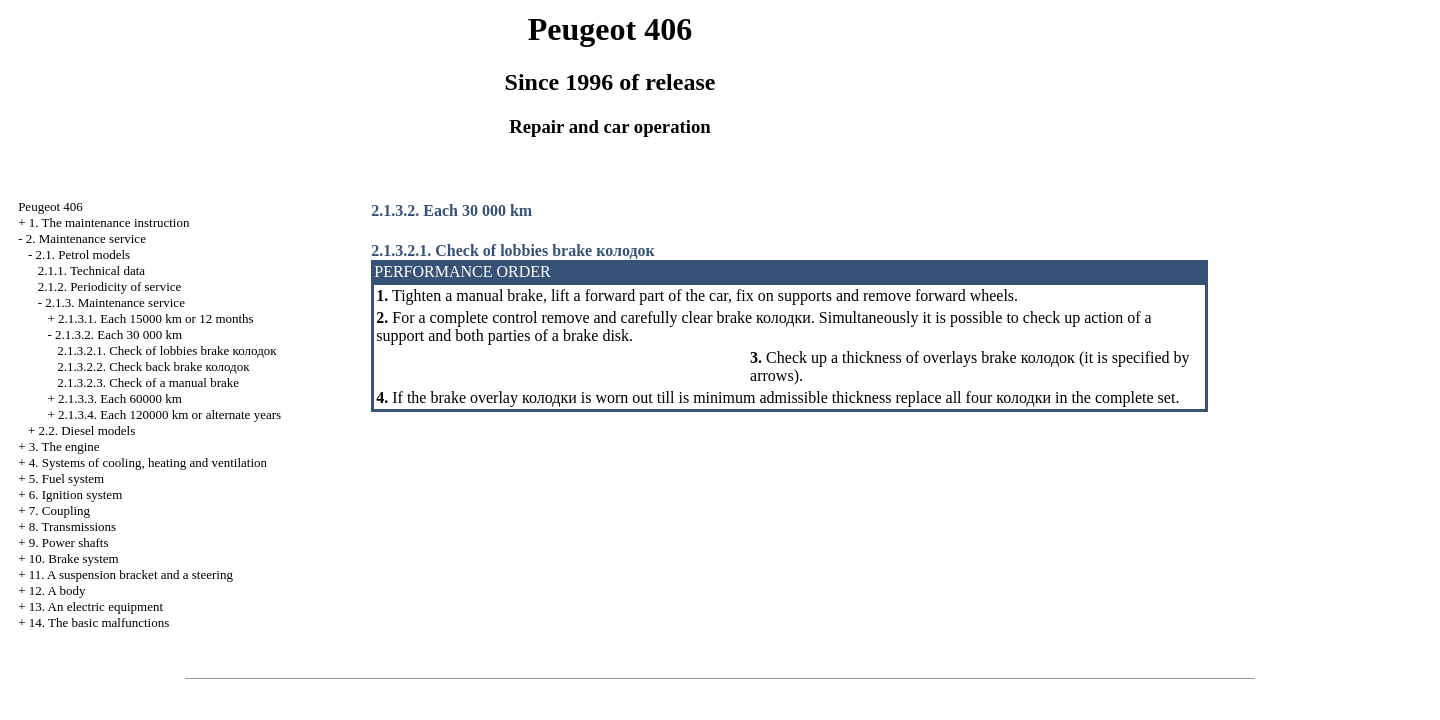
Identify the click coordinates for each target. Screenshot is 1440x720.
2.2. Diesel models (86, 430)
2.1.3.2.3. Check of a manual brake (148, 382)
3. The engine (64, 446)
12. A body (57, 590)
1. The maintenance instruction (109, 222)
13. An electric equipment (96, 606)
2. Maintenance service (86, 238)
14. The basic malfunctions (99, 622)
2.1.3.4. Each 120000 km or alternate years (169, 414)
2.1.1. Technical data (92, 270)
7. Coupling (59, 510)
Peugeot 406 (50, 206)
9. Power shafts (69, 542)
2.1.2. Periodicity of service (110, 286)
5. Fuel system (66, 478)
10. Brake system (74, 558)
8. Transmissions (72, 526)
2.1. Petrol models (82, 254)
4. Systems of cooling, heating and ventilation (148, 462)
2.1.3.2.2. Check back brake (153, 366)
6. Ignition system (76, 494)
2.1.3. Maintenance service (115, 302)
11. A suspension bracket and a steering (131, 574)
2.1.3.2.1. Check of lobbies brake (167, 350)
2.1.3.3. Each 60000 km (120, 398)
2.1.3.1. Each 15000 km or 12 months (156, 318)
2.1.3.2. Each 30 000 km (118, 334)
